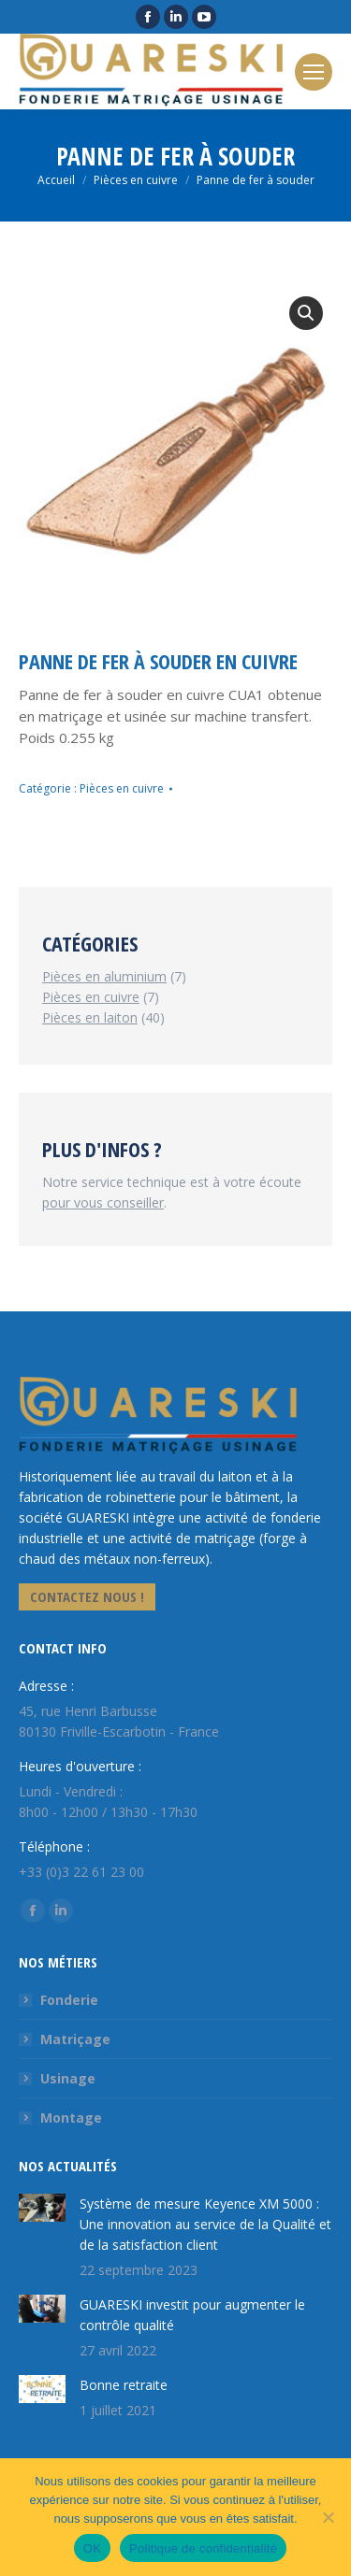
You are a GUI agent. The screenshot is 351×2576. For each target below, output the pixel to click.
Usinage (67, 2078)
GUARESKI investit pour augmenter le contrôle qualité (192, 2315)
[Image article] (42, 2208)
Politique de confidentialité (203, 2548)
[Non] (327, 2517)
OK (92, 2548)
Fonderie (69, 2000)
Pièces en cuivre (122, 788)
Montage (71, 2117)
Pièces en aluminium (104, 976)
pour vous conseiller (103, 1202)
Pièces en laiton (90, 1017)
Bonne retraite (124, 2385)
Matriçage (75, 2039)
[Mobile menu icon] (313, 72)
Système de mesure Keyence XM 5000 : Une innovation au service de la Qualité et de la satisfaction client (205, 2224)
